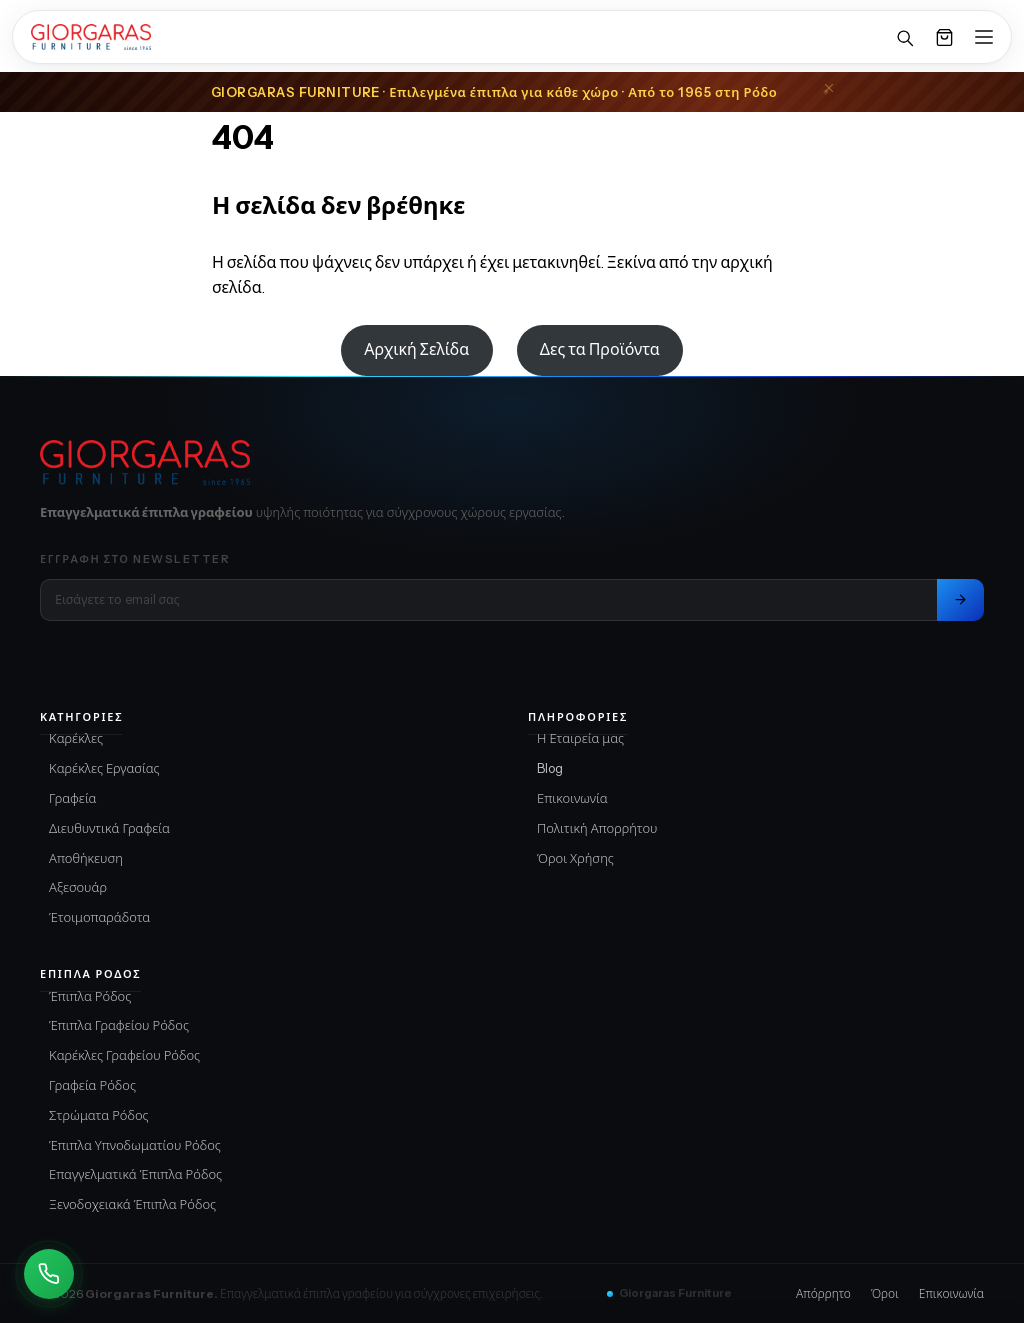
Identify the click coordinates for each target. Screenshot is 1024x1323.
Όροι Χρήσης (575, 858)
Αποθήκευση (86, 858)
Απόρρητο (823, 1293)
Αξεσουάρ (78, 887)
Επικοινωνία (572, 798)
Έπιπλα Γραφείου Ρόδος (119, 1025)
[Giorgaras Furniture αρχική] (512, 462)
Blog (550, 768)
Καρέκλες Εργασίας (104, 768)
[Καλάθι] (944, 37)
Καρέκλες (76, 738)
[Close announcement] (829, 88)
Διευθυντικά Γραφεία (109, 828)
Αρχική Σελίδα (416, 349)
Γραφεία (73, 798)
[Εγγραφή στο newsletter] (960, 600)
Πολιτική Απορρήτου (597, 828)
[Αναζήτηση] (904, 37)
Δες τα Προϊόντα (600, 349)
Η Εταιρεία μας (580, 738)
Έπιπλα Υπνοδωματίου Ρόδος (135, 1145)
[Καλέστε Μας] (49, 1274)
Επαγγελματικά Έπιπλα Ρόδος (135, 1174)
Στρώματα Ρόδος (99, 1115)
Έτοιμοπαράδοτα (99, 917)
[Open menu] (984, 37)
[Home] (91, 37)
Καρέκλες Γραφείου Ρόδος (124, 1055)
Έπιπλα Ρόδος (90, 996)
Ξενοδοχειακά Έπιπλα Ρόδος (132, 1204)
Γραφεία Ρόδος (92, 1085)
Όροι (885, 1293)
